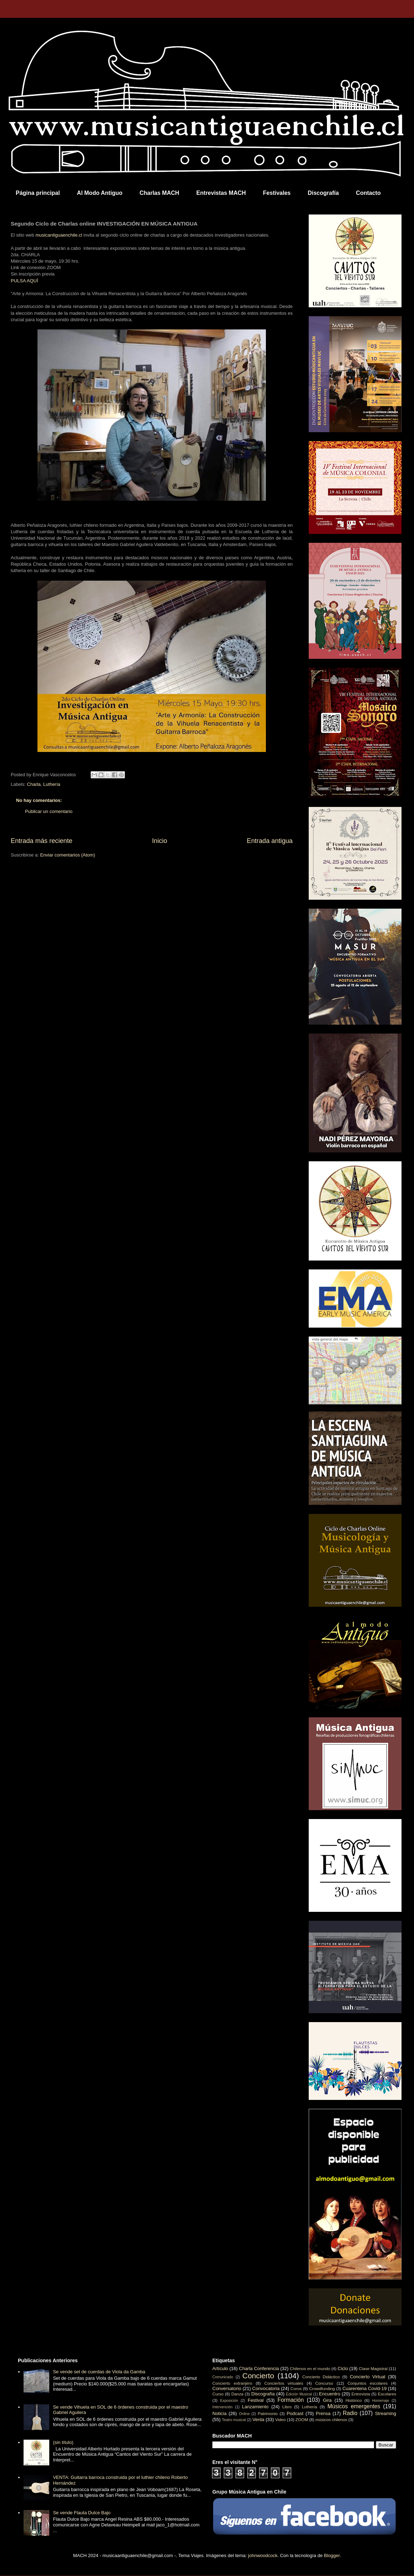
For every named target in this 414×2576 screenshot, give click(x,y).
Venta (258, 2419)
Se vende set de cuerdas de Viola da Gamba (99, 2371)
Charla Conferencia (259, 2368)
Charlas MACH (159, 193)
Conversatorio (226, 2388)
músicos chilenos (331, 2419)
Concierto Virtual (367, 2376)
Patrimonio (268, 2413)
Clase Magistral (373, 2368)
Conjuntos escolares (368, 2383)
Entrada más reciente (41, 840)
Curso (217, 2393)
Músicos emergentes (353, 2406)
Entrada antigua (270, 840)
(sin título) (63, 2442)
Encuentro (329, 2393)
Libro (287, 2406)
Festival (256, 2400)
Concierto (258, 2376)
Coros (296, 2388)
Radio (350, 2413)
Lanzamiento (255, 2406)
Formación (291, 2400)
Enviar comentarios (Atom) (67, 855)
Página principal (38, 193)
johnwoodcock (262, 2555)
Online (244, 2414)
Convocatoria (266, 2388)
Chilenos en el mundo (310, 2368)
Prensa (323, 2413)
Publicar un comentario (48, 811)
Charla (34, 784)
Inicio (159, 840)
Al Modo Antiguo (99, 193)
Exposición (229, 2401)
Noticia (219, 2413)
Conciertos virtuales (283, 2383)
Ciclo (343, 2368)
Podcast (295, 2413)
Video (280, 2419)
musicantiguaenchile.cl (58, 235)
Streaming (385, 2413)
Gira (327, 2400)
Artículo (220, 2368)
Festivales (277, 193)
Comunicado (222, 2377)
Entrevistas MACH (221, 193)
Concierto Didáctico (321, 2376)
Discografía (323, 193)
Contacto (368, 193)
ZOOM (302, 2419)
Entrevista (361, 2393)
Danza (237, 2393)
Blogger (332, 2555)
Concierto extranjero (232, 2383)
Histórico (353, 2400)
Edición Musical (299, 2394)
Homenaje (380, 2401)
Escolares (387, 2393)
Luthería (51, 784)
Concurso (324, 2383)
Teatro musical (234, 2420)
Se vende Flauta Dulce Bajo (81, 2512)
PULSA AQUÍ (24, 280)
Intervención (222, 2407)
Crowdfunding (322, 2388)
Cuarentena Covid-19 (364, 2388)
